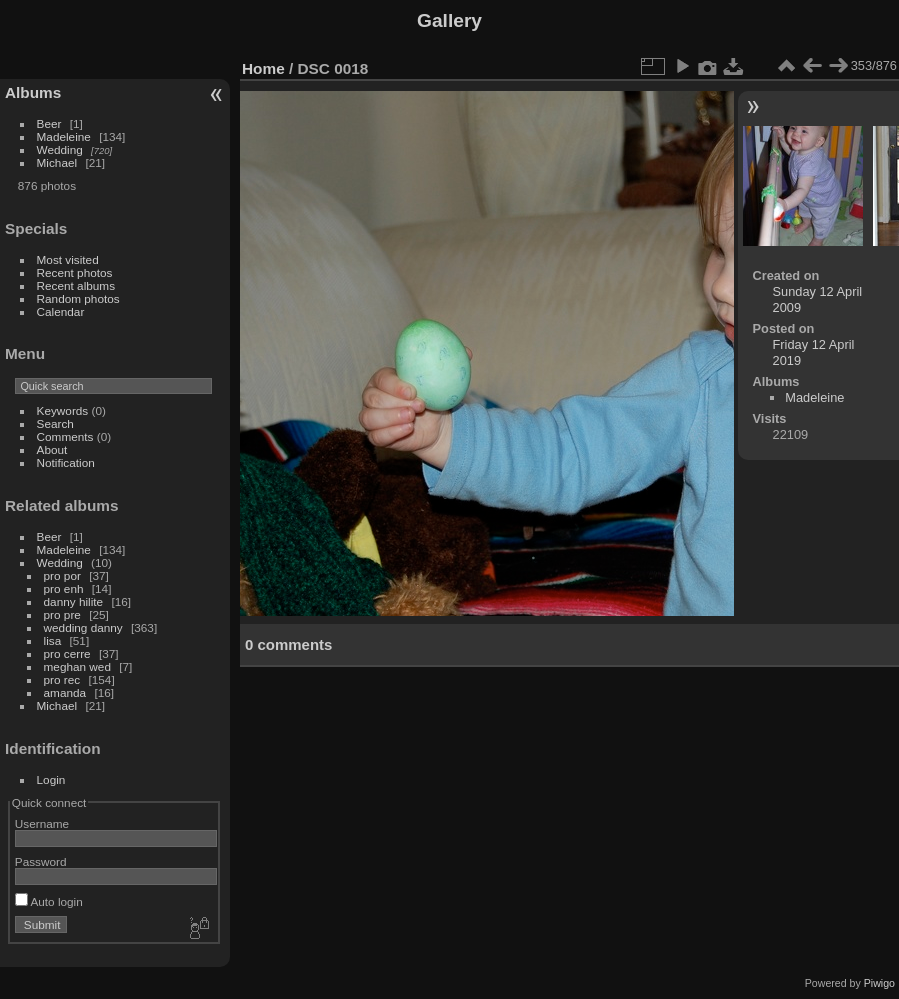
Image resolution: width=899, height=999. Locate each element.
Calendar (61, 311)
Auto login (49, 901)
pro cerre (67, 653)
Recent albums (76, 285)
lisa (53, 640)
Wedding (60, 149)
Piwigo (879, 983)
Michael (57, 162)
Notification (66, 462)
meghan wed (77, 666)
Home (263, 68)
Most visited (68, 259)
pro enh (64, 588)
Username (42, 823)
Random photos (78, 298)
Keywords (63, 410)
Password (41, 861)
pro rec (62, 679)
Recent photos (75, 272)
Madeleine (64, 136)
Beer (49, 123)
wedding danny (83, 627)
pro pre (62, 614)
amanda (65, 692)
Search (55, 423)
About (52, 449)
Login (51, 779)
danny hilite (74, 601)
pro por (62, 575)
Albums (33, 92)
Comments (65, 436)
